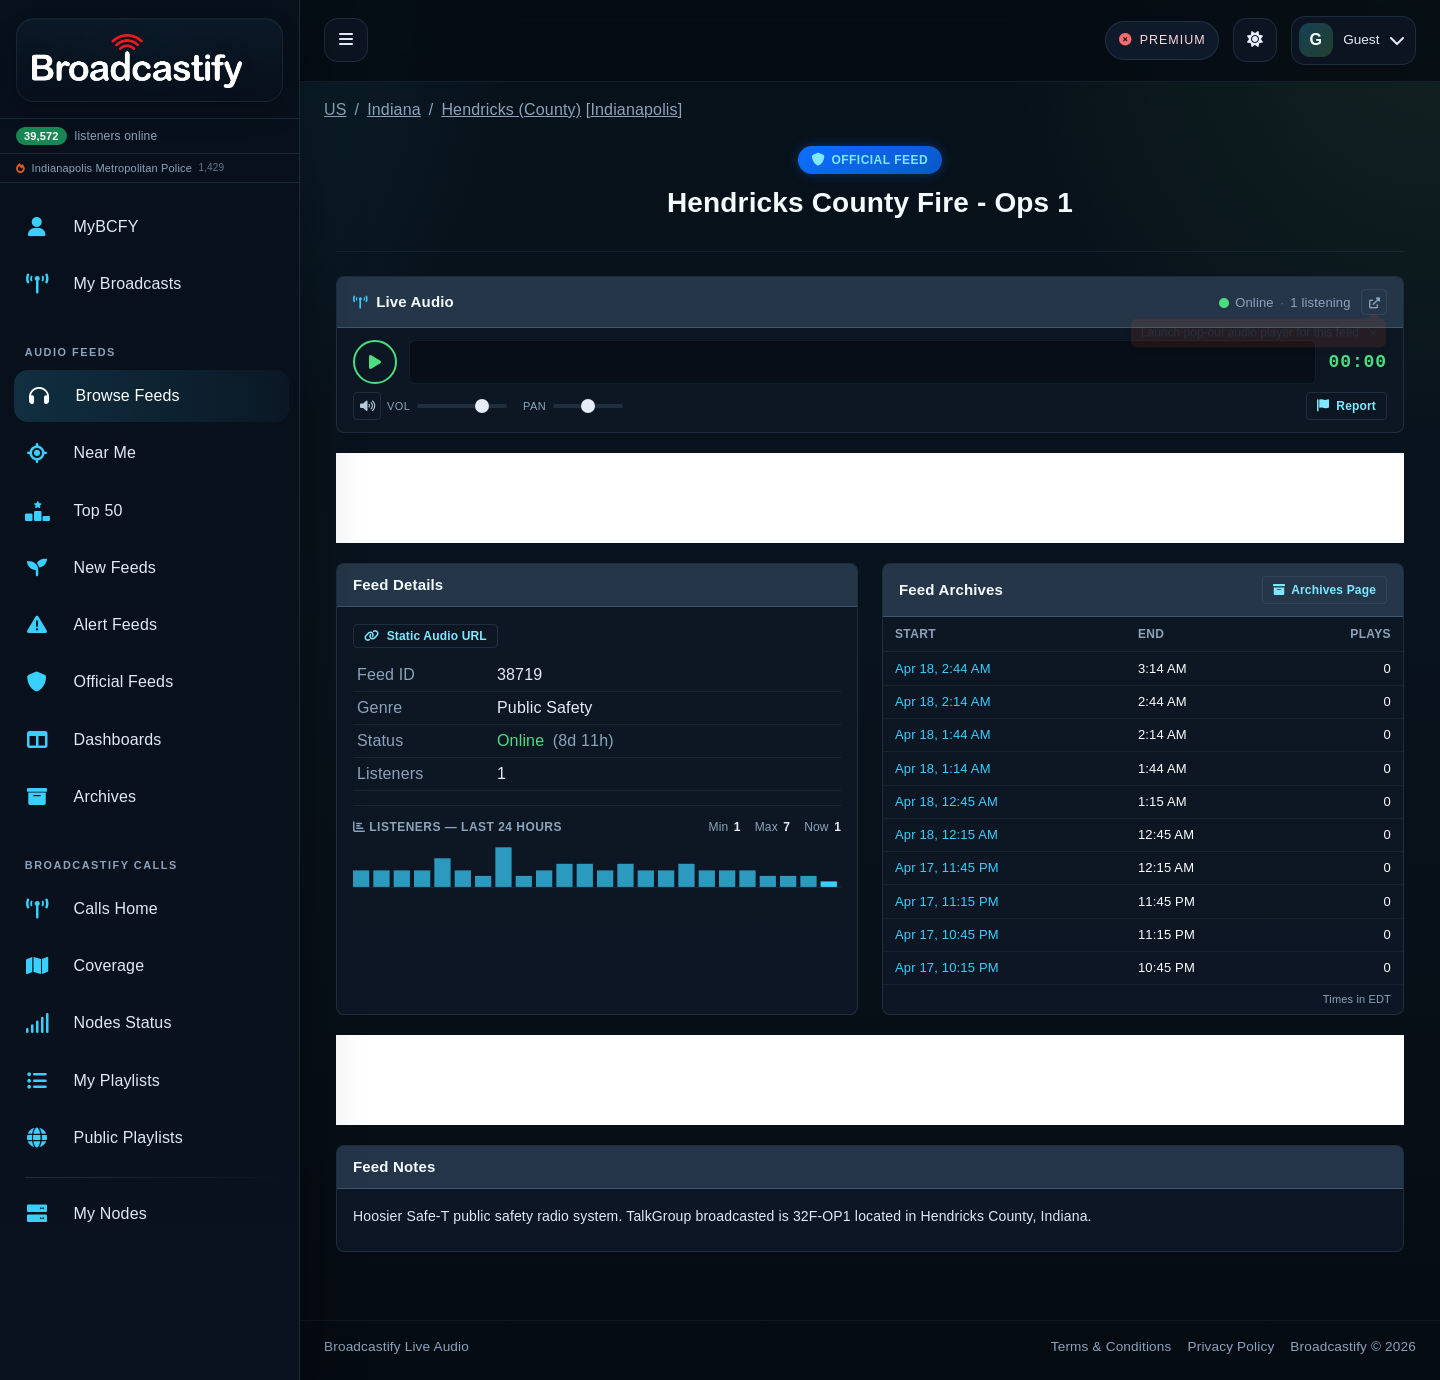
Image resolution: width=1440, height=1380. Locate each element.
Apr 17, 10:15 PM (947, 967)
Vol (398, 406)
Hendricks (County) (511, 109)
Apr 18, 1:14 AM (943, 768)
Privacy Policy (1231, 1346)
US (335, 109)
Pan (534, 406)
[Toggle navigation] (346, 40)
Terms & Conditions (1111, 1346)
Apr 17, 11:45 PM (947, 867)
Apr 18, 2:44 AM (943, 668)
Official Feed (870, 160)
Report (1346, 406)
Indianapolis (633, 109)
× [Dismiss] (1372, 337)
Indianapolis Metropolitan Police (112, 168)
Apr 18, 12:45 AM (946, 801)
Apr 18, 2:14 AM (943, 701)
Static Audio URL (425, 636)
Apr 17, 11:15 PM (947, 901)
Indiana (394, 109)
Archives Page (1324, 590)
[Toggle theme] (1255, 40)
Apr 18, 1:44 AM (943, 734)
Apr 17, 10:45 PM (947, 934)
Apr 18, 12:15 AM (946, 834)
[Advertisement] (870, 498)
